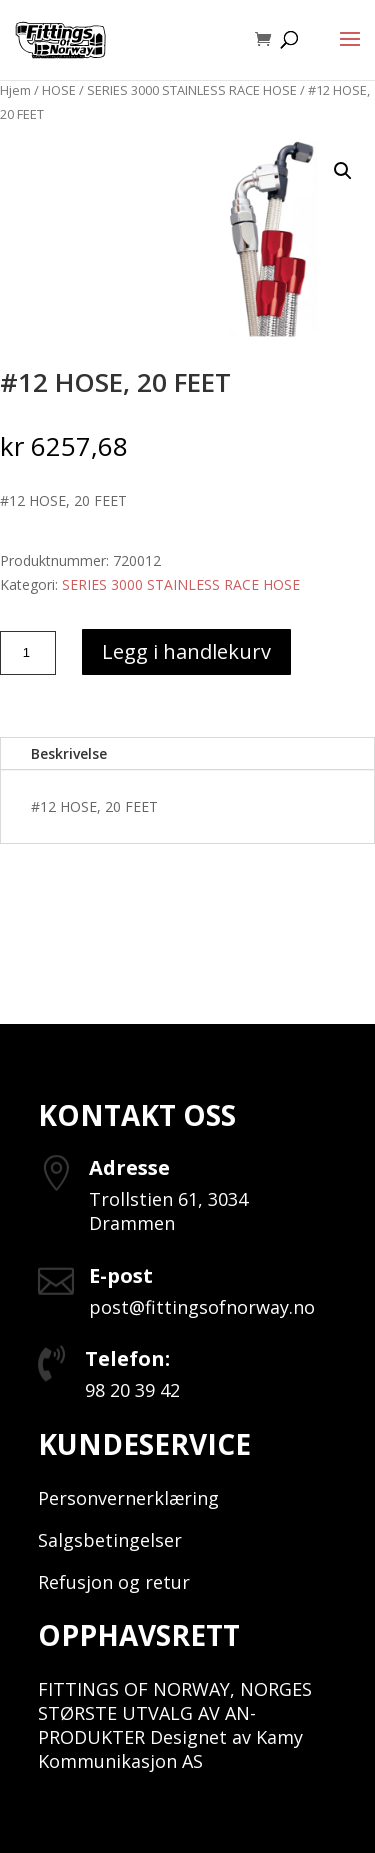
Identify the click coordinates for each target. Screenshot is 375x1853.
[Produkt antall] (28, 653)
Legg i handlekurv (186, 651)
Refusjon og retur (114, 1582)
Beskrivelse (69, 753)
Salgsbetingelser (110, 1540)
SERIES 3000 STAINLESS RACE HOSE (192, 90)
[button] (343, 171)
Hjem (15, 90)
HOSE (59, 90)
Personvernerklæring (128, 1498)
